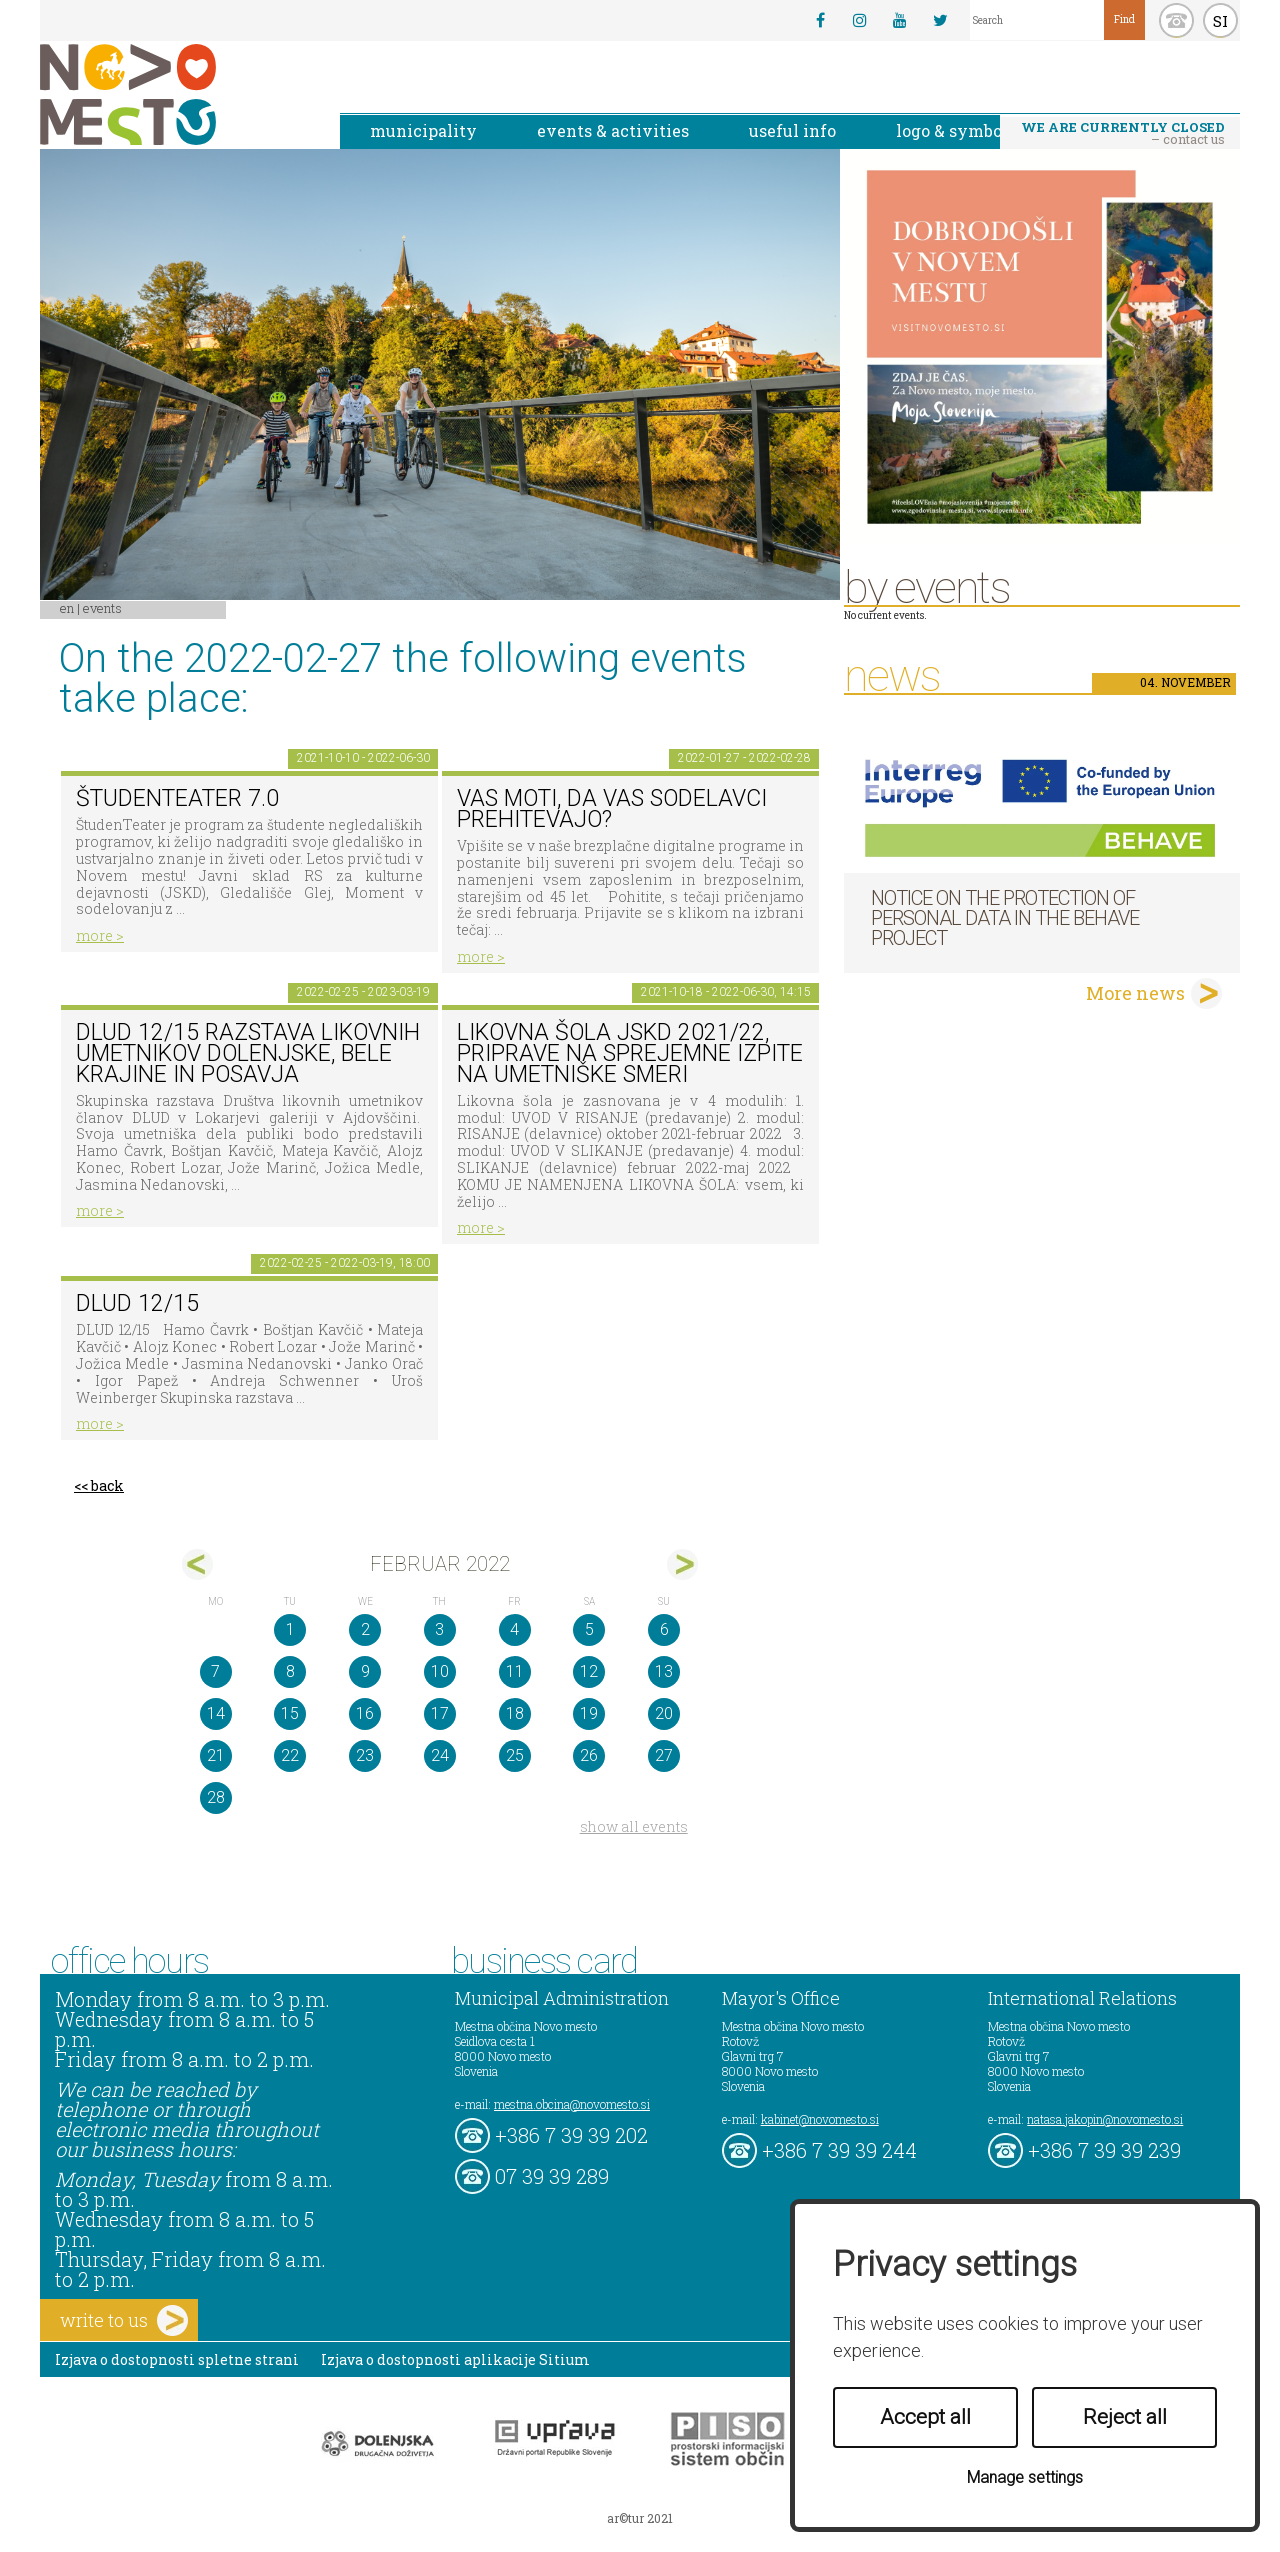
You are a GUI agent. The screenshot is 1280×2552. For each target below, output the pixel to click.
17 (440, 1713)
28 (216, 1797)
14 (216, 1713)
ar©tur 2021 (640, 2518)
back (107, 1485)
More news (1135, 993)
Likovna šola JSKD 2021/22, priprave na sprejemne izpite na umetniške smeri (630, 1053)
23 (365, 1755)
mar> (682, 1564)
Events (102, 608)
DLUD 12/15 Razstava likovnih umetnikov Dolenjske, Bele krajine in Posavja (248, 1053)
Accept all (925, 2417)
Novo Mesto (175, 94)
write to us (124, 2320)
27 (664, 1755)
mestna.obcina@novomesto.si (572, 2104)
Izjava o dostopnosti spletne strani (177, 2359)
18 (515, 1713)
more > (100, 935)
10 (440, 1671)
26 (589, 1755)
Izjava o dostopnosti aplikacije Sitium (455, 2359)
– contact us (1123, 133)
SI (1220, 21)
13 (664, 1671)
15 (290, 1713)
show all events (634, 1826)
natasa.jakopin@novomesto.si (1105, 2119)
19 (589, 1713)
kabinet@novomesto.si (820, 2119)
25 (515, 1755)
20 (664, 1713)
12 (589, 1671)
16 (365, 1713)
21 (216, 1755)
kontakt (1176, 20)
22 (290, 1755)
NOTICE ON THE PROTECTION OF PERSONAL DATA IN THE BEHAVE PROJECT (1005, 918)
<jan (197, 1564)
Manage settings (1025, 2477)
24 (440, 1755)
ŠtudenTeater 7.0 (177, 798)
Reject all (1125, 2417)
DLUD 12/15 (137, 1303)
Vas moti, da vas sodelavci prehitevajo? (612, 809)
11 (515, 1671)
